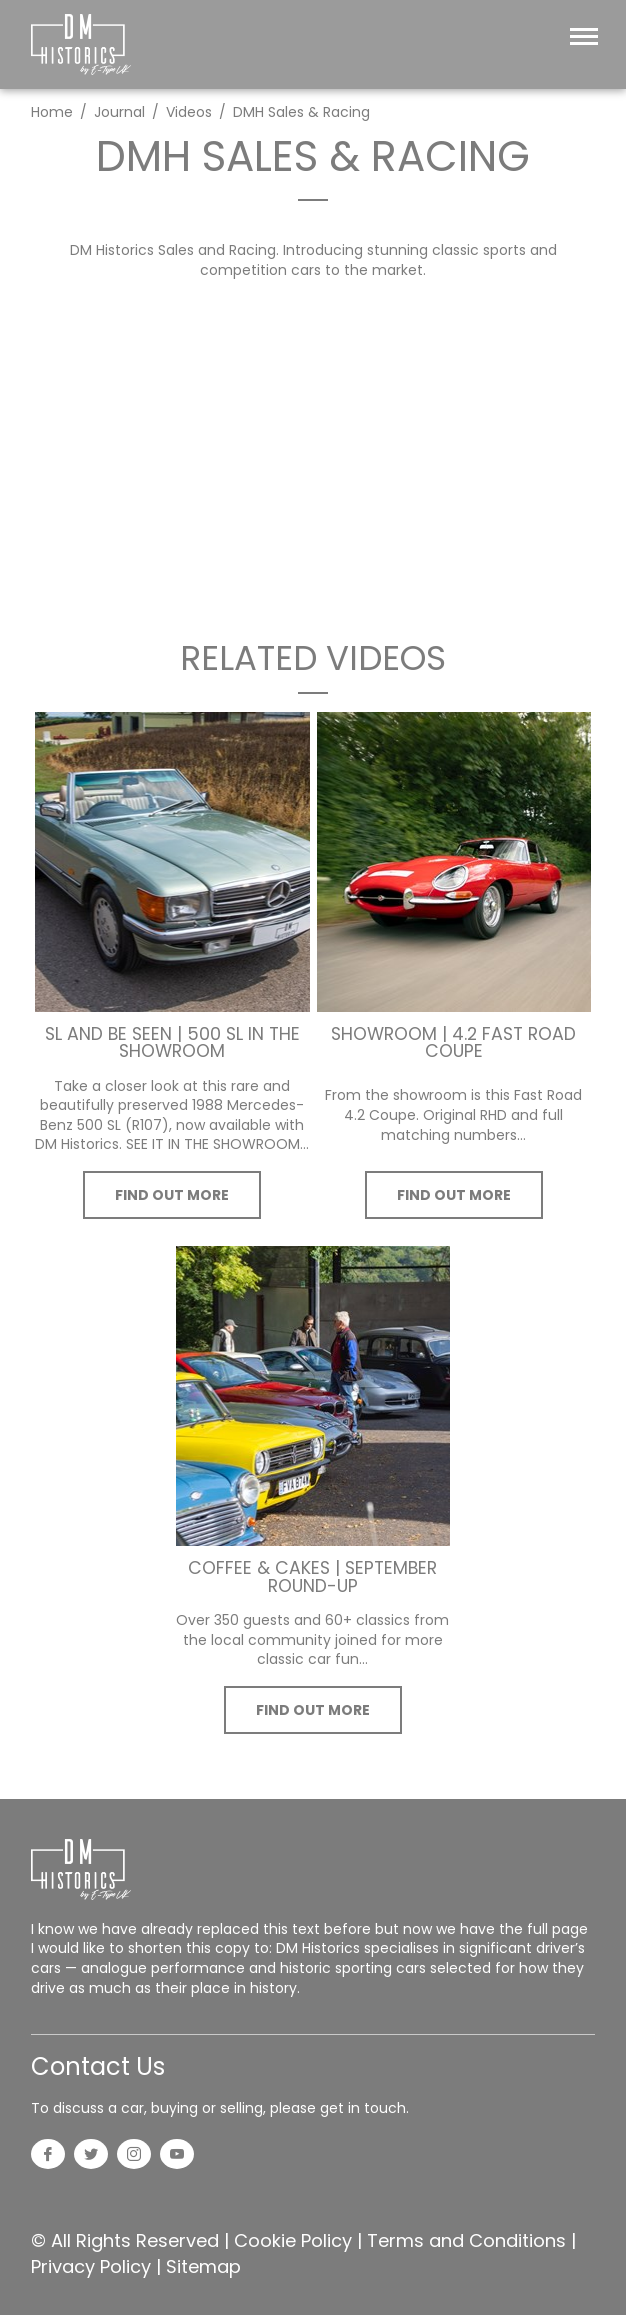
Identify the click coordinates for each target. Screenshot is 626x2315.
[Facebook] (48, 2156)
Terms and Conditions (466, 2240)
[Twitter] (91, 2156)
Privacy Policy (91, 2266)
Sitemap (203, 2266)
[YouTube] (177, 2156)
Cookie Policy (293, 2240)
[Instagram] (134, 2156)
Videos (189, 112)
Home (52, 112)
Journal (119, 112)
